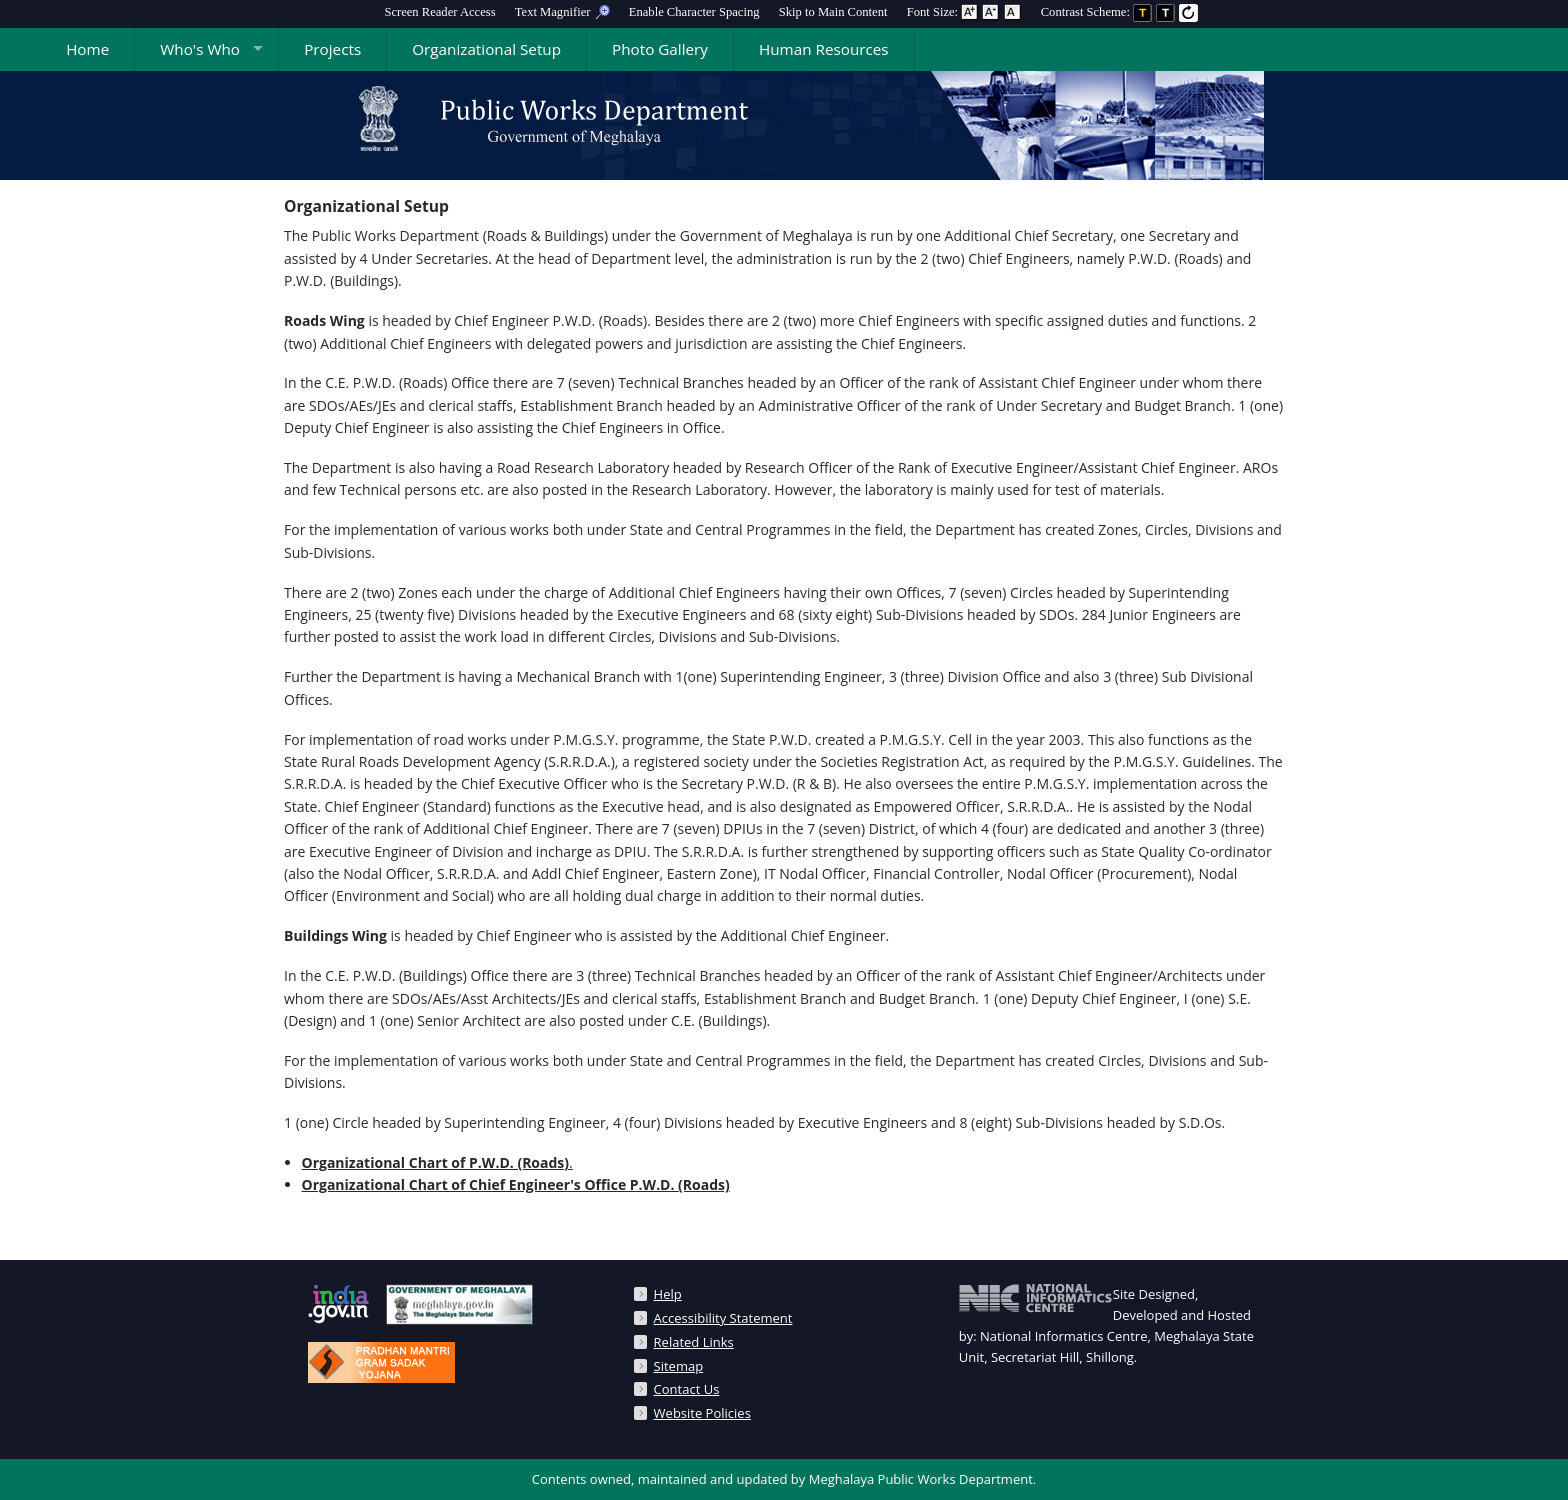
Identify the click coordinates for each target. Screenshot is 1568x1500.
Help (668, 1294)
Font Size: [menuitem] (964, 12)
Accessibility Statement (723, 1318)
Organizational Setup (486, 49)
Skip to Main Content (833, 12)
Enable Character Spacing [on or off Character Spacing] (694, 12)
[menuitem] (439, 12)
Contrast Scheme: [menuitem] (1120, 12)
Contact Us (687, 1389)
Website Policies (702, 1413)
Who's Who (200, 49)
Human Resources (824, 49)
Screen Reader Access (439, 12)
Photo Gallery (660, 49)
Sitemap (679, 1366)
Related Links (694, 1342)
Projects (332, 49)
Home (87, 49)
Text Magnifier (562, 12)
